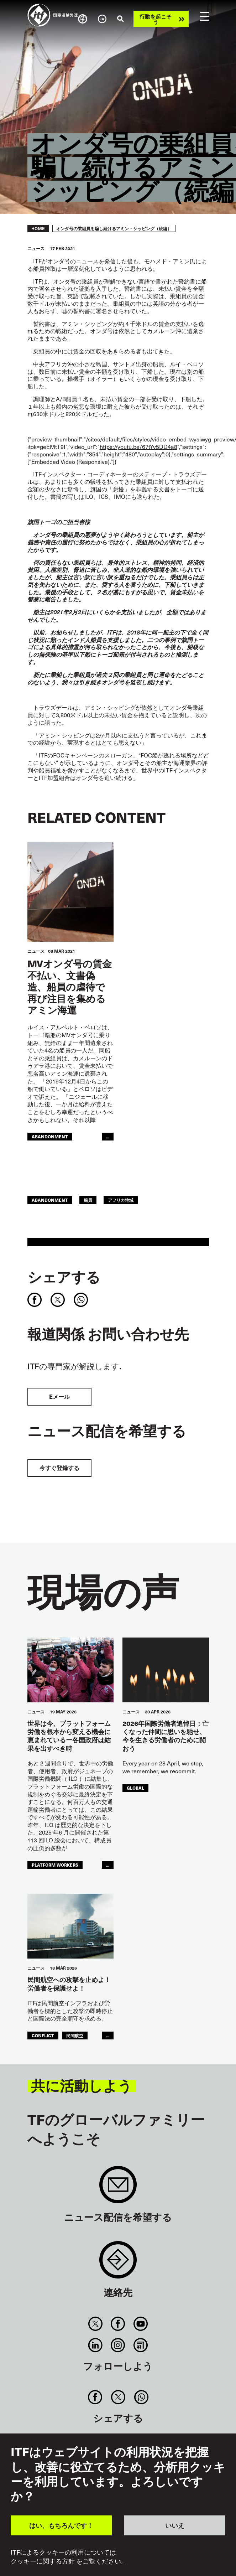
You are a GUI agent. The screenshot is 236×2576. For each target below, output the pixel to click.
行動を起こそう (156, 18)
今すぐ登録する (59, 1468)
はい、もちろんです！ (61, 2525)
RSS (140, 2345)
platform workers (55, 1865)
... (107, 1136)
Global (135, 1788)
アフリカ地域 (120, 1200)
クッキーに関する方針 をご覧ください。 (69, 2561)
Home (38, 228)
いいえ (174, 2525)
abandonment (50, 1136)
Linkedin (95, 2345)
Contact (118, 2263)
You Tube (140, 2324)
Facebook (118, 2324)
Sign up (118, 2188)
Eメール (59, 1396)
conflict (43, 2035)
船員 (88, 1200)
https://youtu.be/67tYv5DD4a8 (138, 446)
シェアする (63, 1276)
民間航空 (74, 2035)
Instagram (118, 2345)
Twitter (95, 2324)
